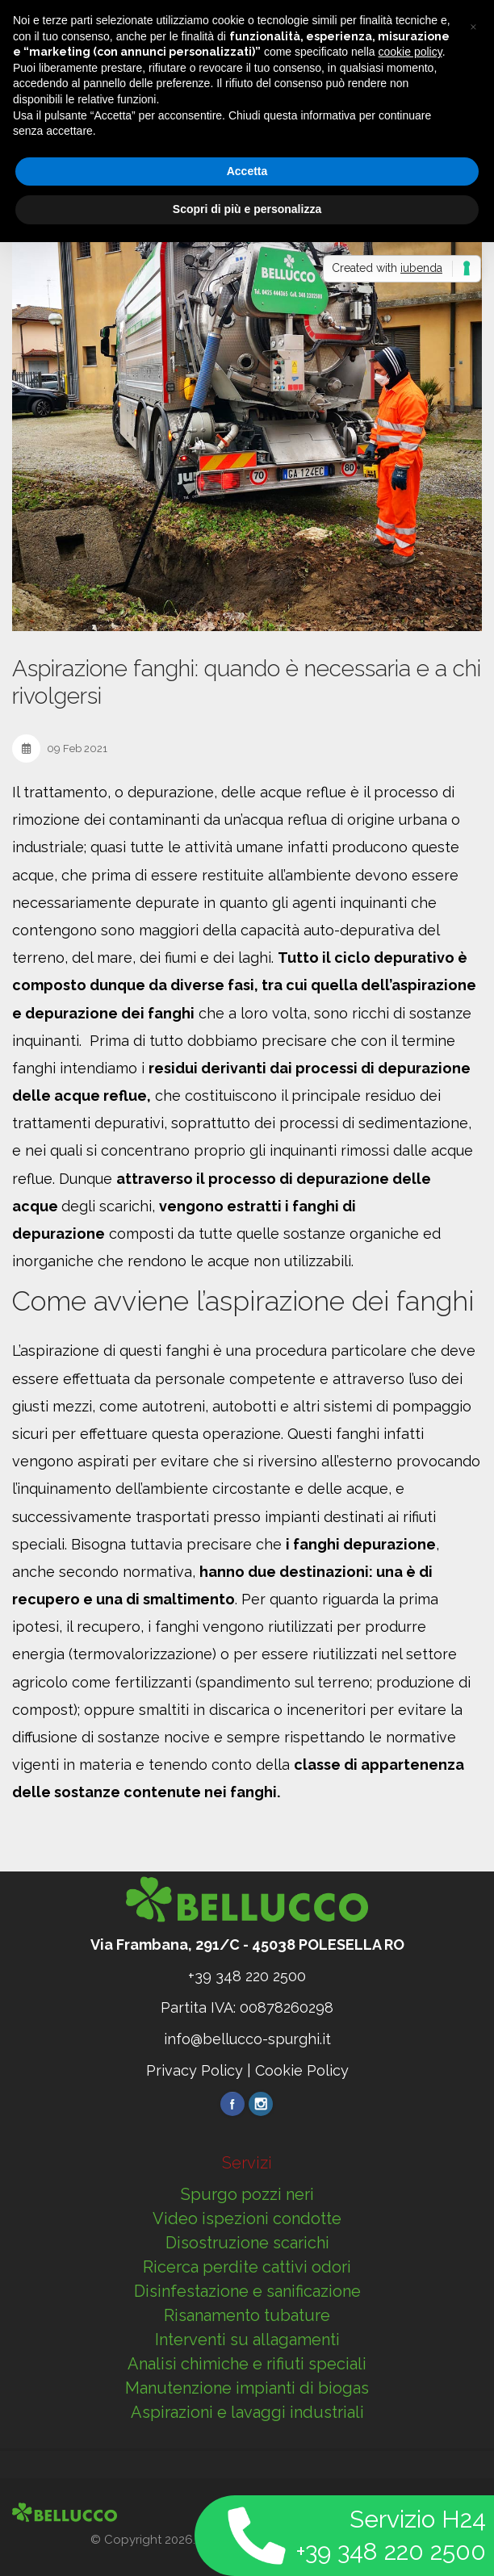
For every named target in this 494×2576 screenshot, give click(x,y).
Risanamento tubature (247, 2315)
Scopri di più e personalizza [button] (247, 209)
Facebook (232, 2104)
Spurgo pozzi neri (247, 2194)
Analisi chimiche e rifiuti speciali (247, 2363)
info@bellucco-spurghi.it (247, 2038)
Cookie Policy (302, 2070)
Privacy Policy (194, 2070)
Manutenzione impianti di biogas (247, 2388)
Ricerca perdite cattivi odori (247, 2267)
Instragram (261, 2104)
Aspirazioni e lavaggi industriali (247, 2412)
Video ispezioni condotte (247, 2218)
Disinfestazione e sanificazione (247, 2291)
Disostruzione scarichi (247, 2242)
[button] (473, 26)
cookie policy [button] (410, 51)
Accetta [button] (247, 171)
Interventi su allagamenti (247, 2339)
